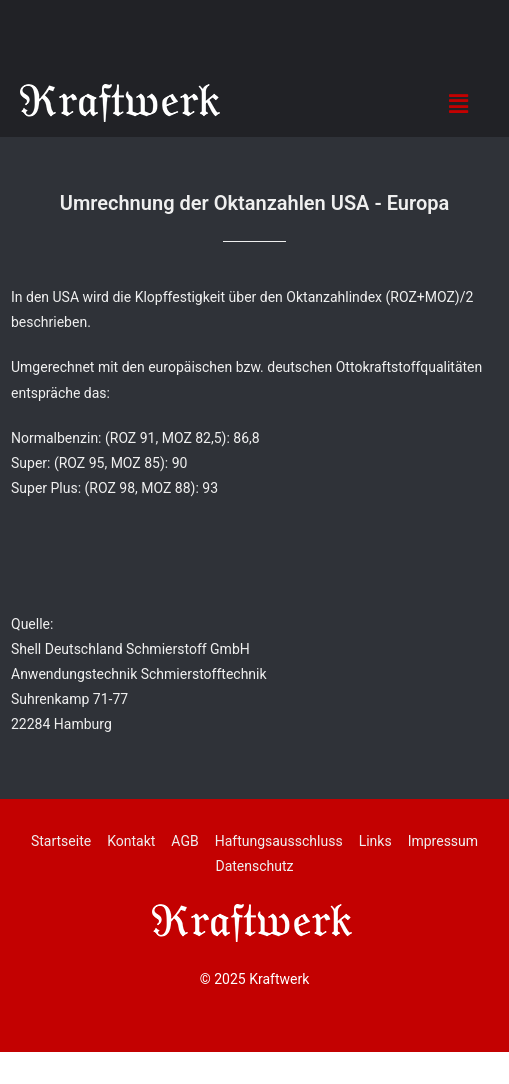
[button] (458, 103)
